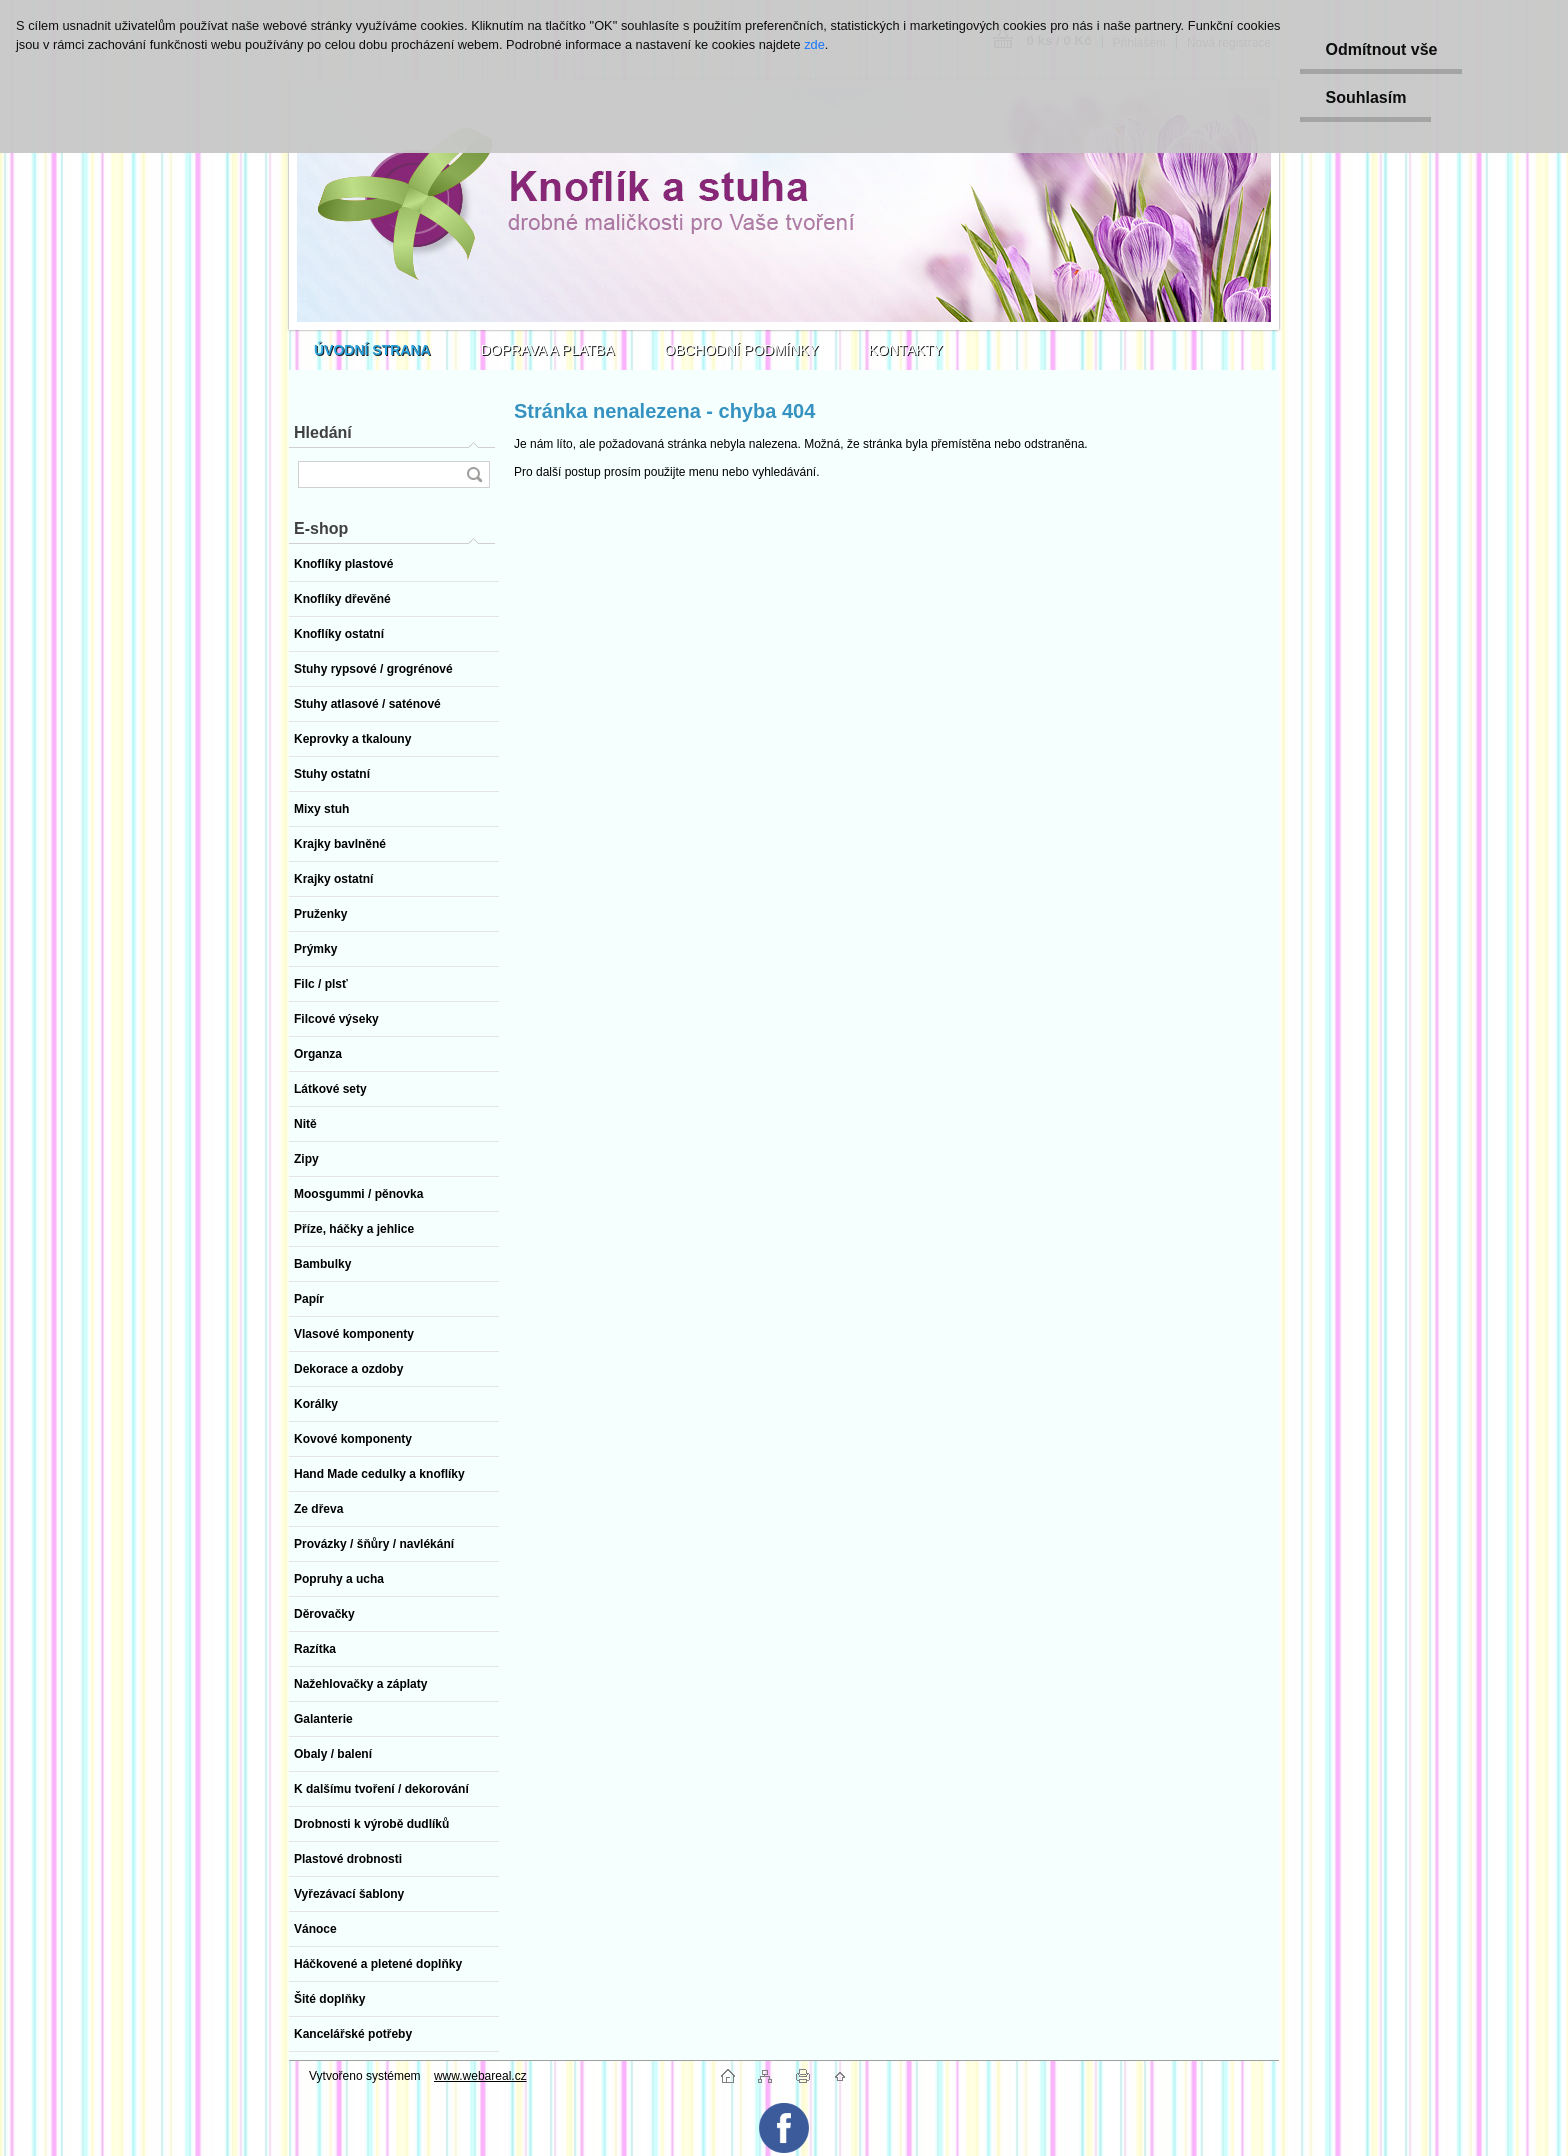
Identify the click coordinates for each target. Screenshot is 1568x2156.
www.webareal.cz (480, 2076)
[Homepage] (372, 350)
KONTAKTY (906, 350)
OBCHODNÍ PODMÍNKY (742, 350)
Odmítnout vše (1381, 49)
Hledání (323, 432)
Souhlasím (1365, 97)
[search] (474, 474)
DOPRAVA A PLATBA (548, 350)
